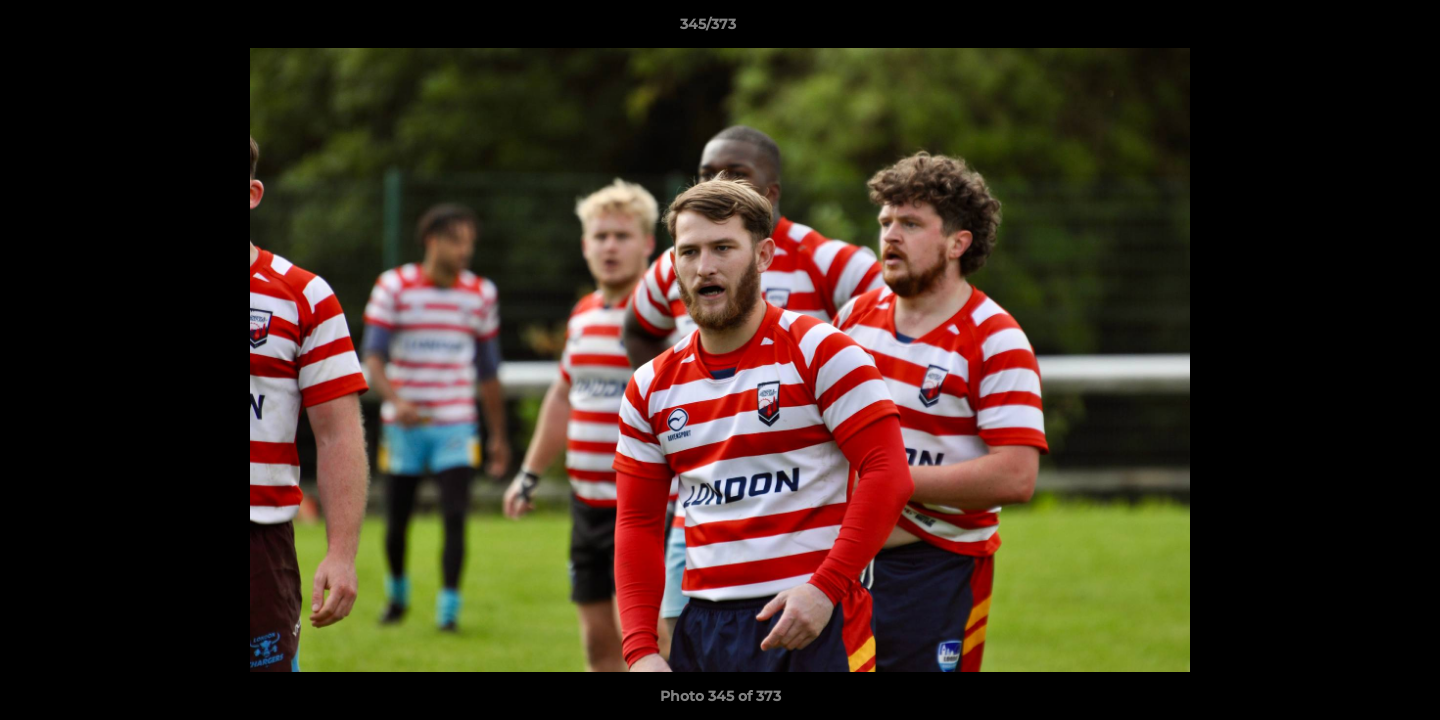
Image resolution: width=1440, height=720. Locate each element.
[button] (1356, 29)
